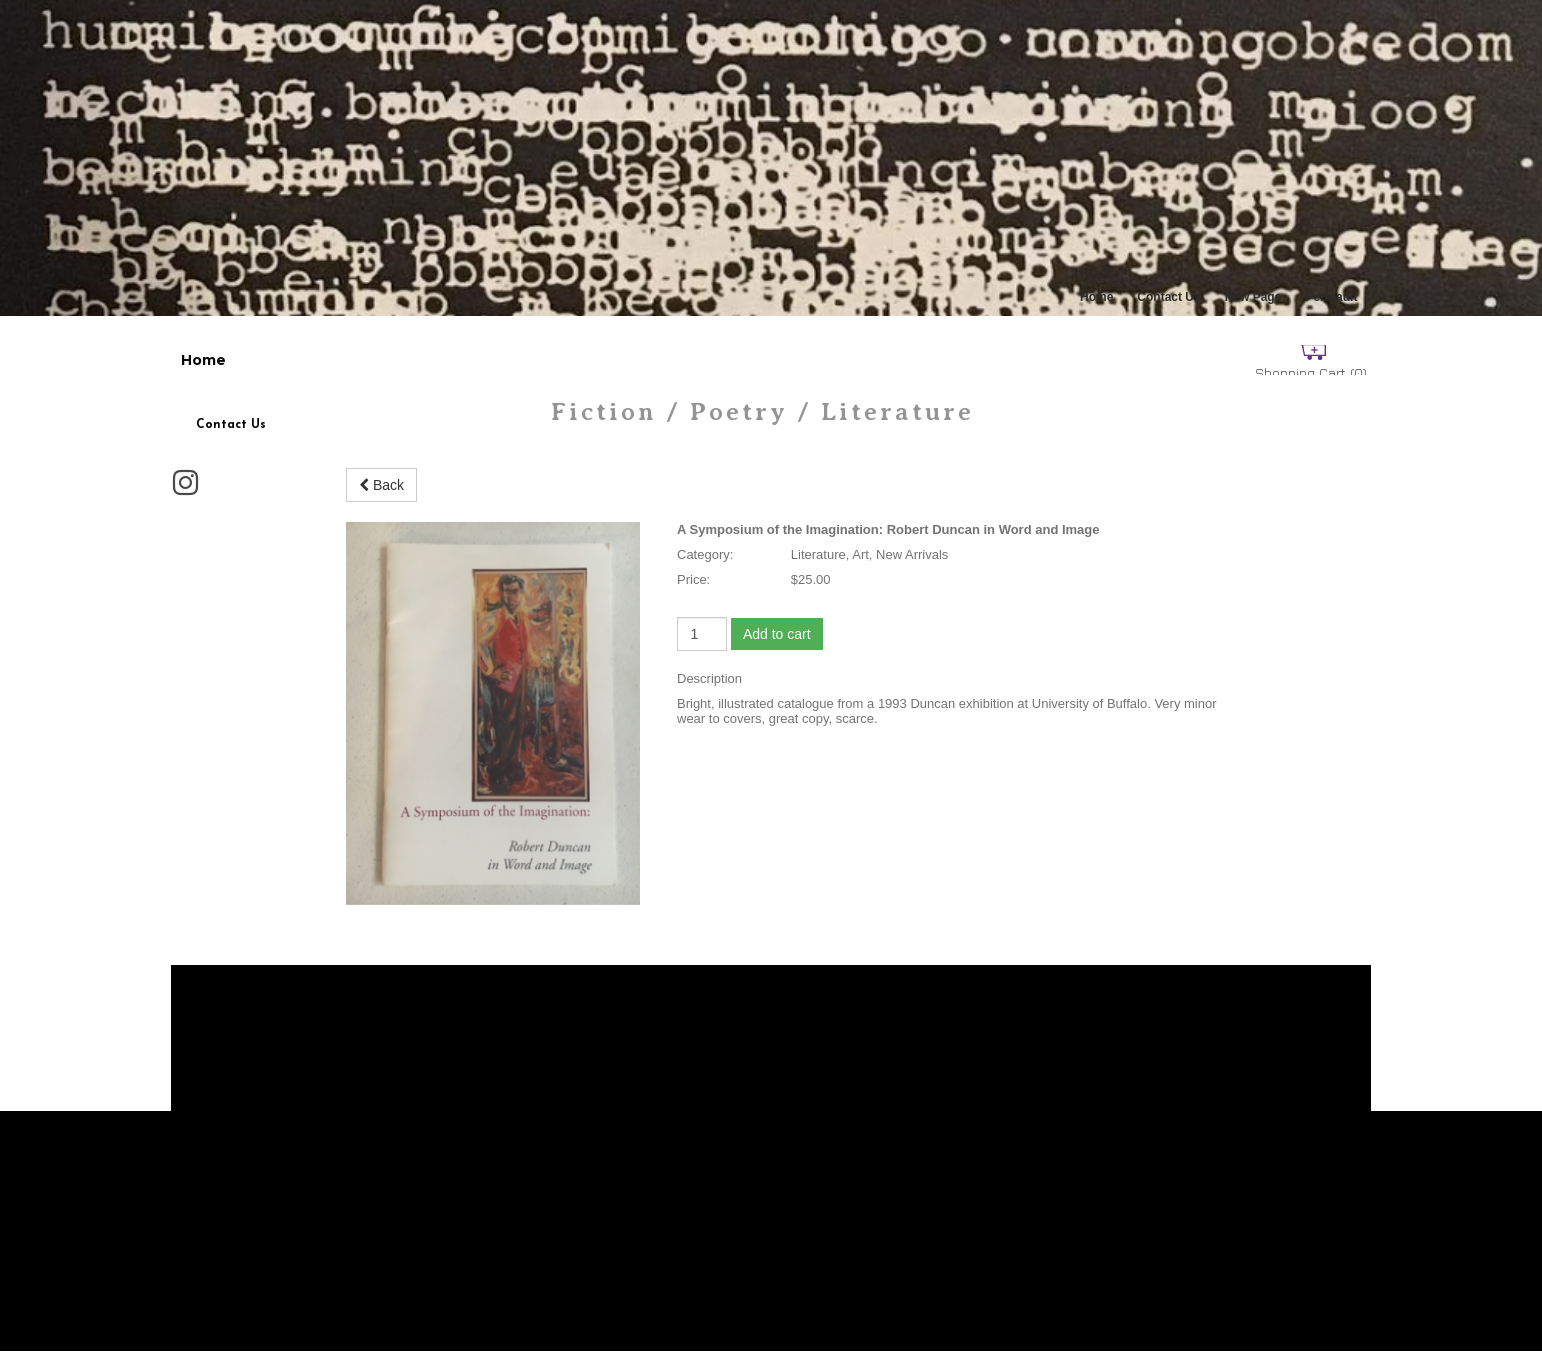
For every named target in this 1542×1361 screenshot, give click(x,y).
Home (1096, 297)
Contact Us (1168, 297)
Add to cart (777, 634)
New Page (1253, 297)
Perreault (1331, 297)
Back (381, 485)
